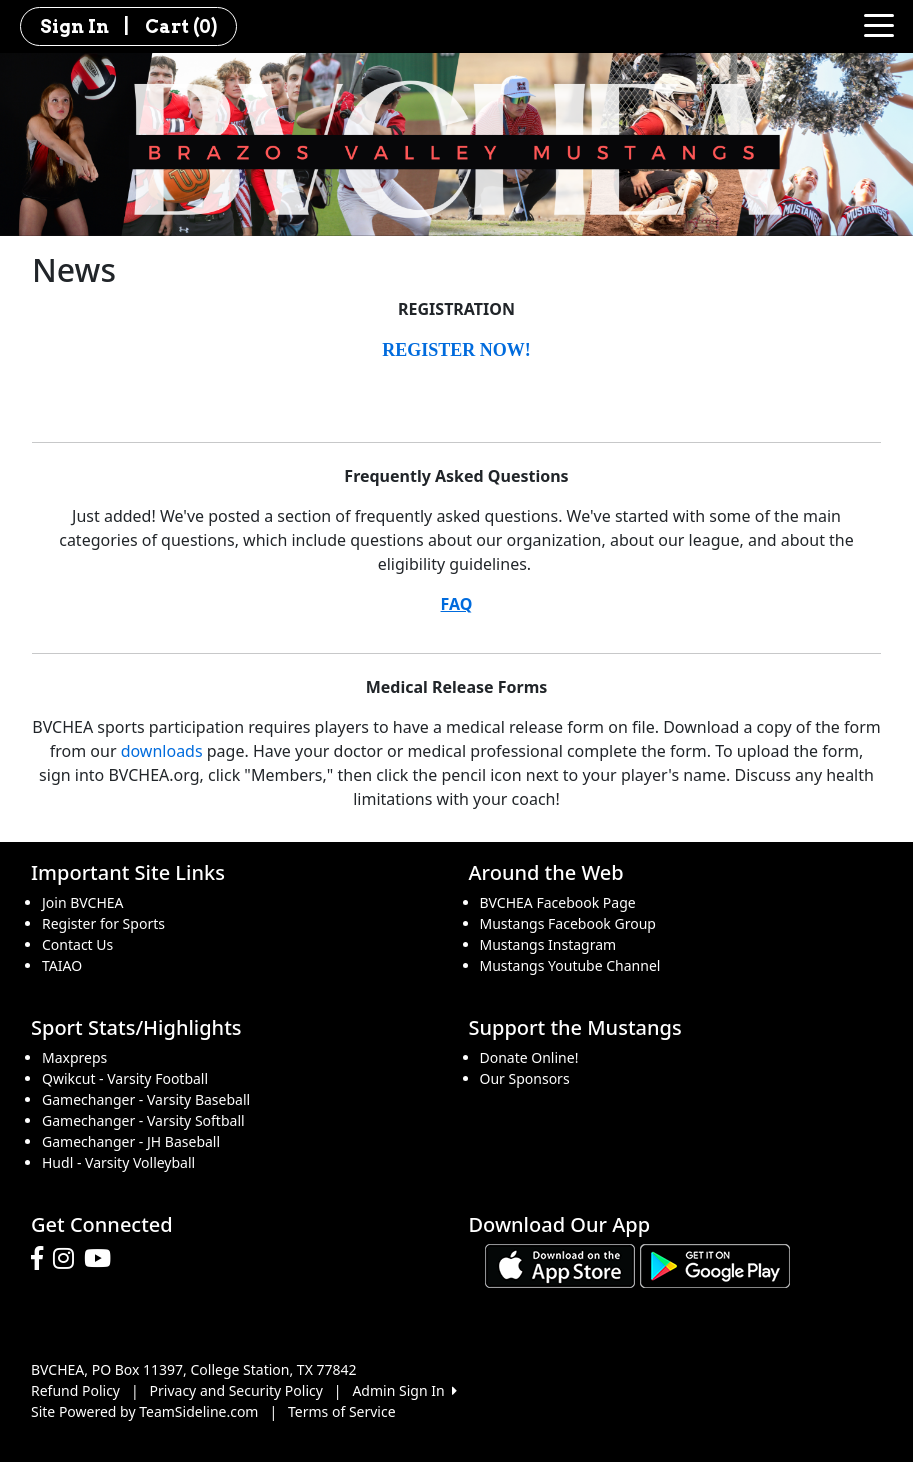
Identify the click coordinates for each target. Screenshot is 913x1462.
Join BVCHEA (83, 902)
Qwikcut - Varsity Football (125, 1078)
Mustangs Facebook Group (568, 923)
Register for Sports (103, 923)
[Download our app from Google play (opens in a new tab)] (715, 1264)
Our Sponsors (525, 1078)
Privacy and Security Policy (236, 1390)
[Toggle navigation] (879, 24)
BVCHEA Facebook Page (558, 902)
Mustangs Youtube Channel (570, 965)
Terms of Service (342, 1411)
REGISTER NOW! (456, 350)
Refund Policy (75, 1390)
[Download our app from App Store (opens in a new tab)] (560, 1264)
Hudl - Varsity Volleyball (118, 1162)
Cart (181, 26)
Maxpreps (74, 1057)
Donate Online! (529, 1057)
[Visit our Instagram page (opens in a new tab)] (68, 1259)
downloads (162, 751)
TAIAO (62, 965)
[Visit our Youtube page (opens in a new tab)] (102, 1259)
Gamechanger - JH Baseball (131, 1141)
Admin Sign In (404, 1390)
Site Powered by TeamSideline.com (144, 1411)
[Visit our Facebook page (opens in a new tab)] (42, 1259)
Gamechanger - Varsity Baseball (146, 1099)
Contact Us (77, 944)
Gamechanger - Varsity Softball (143, 1120)
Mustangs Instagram (548, 944)
